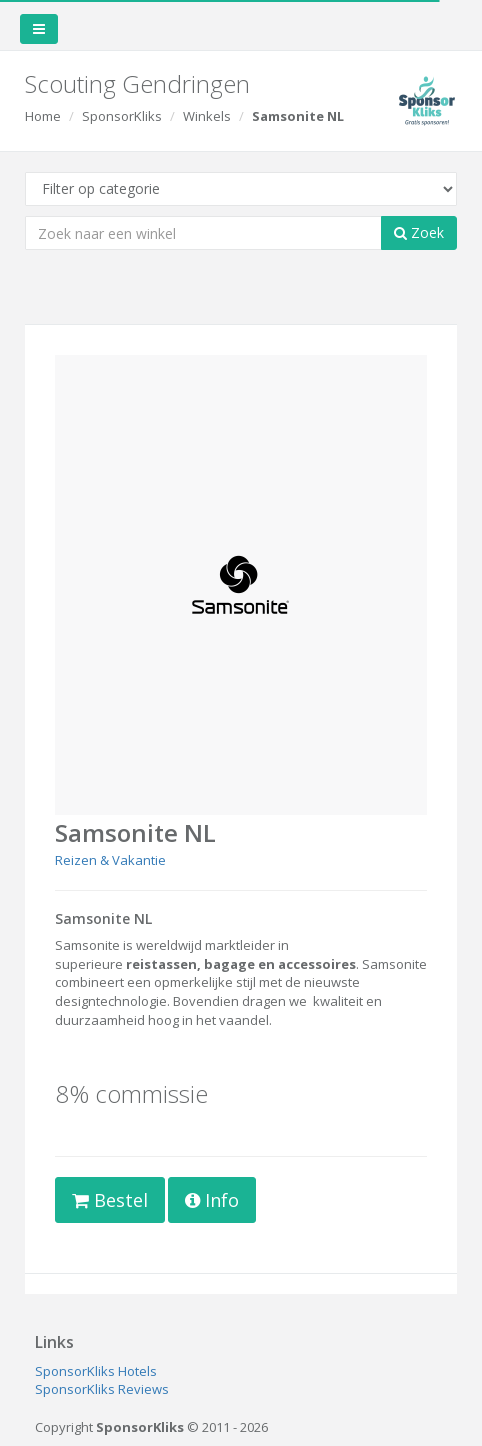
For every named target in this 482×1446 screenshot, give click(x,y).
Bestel (110, 1200)
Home (43, 116)
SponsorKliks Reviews (102, 1389)
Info (212, 1200)
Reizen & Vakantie (110, 860)
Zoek (419, 232)
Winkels (207, 116)
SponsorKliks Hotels (96, 1371)
